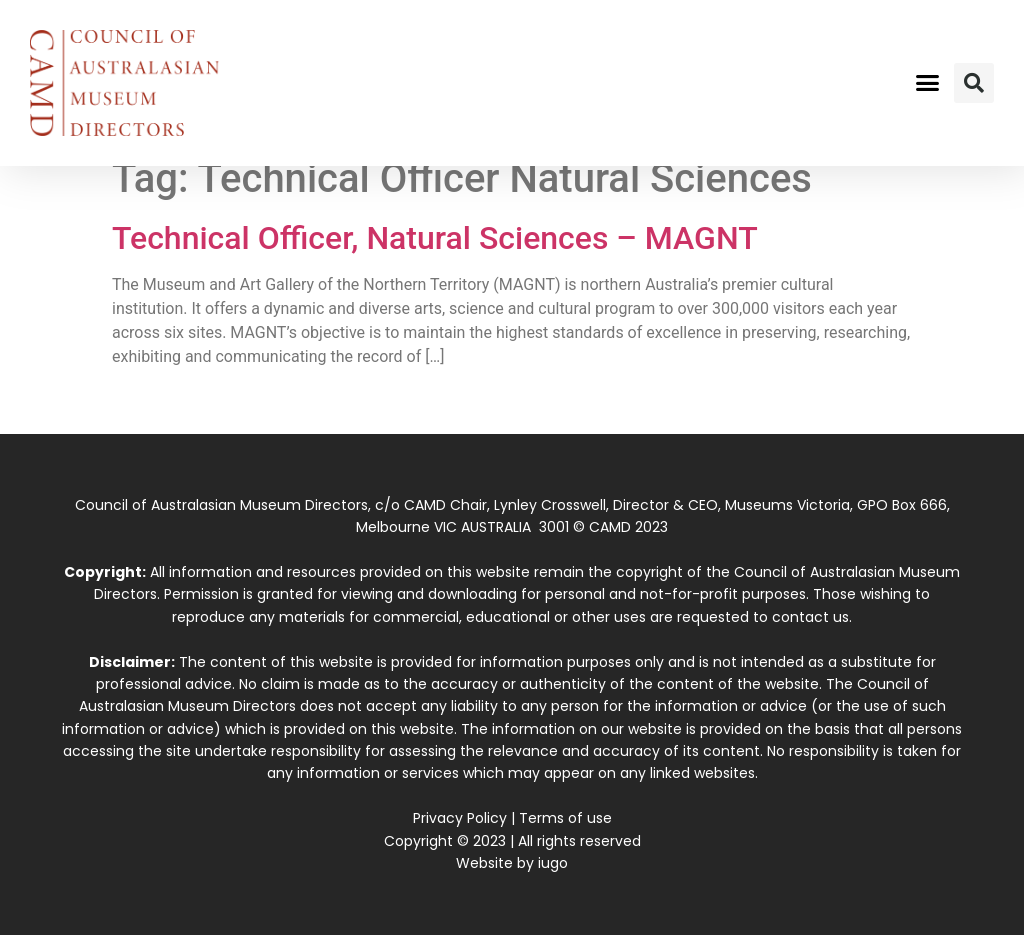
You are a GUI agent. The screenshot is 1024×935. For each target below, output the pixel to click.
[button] (927, 83)
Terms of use (565, 818)
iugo (553, 863)
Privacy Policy (460, 818)
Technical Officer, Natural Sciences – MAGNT (435, 238)
